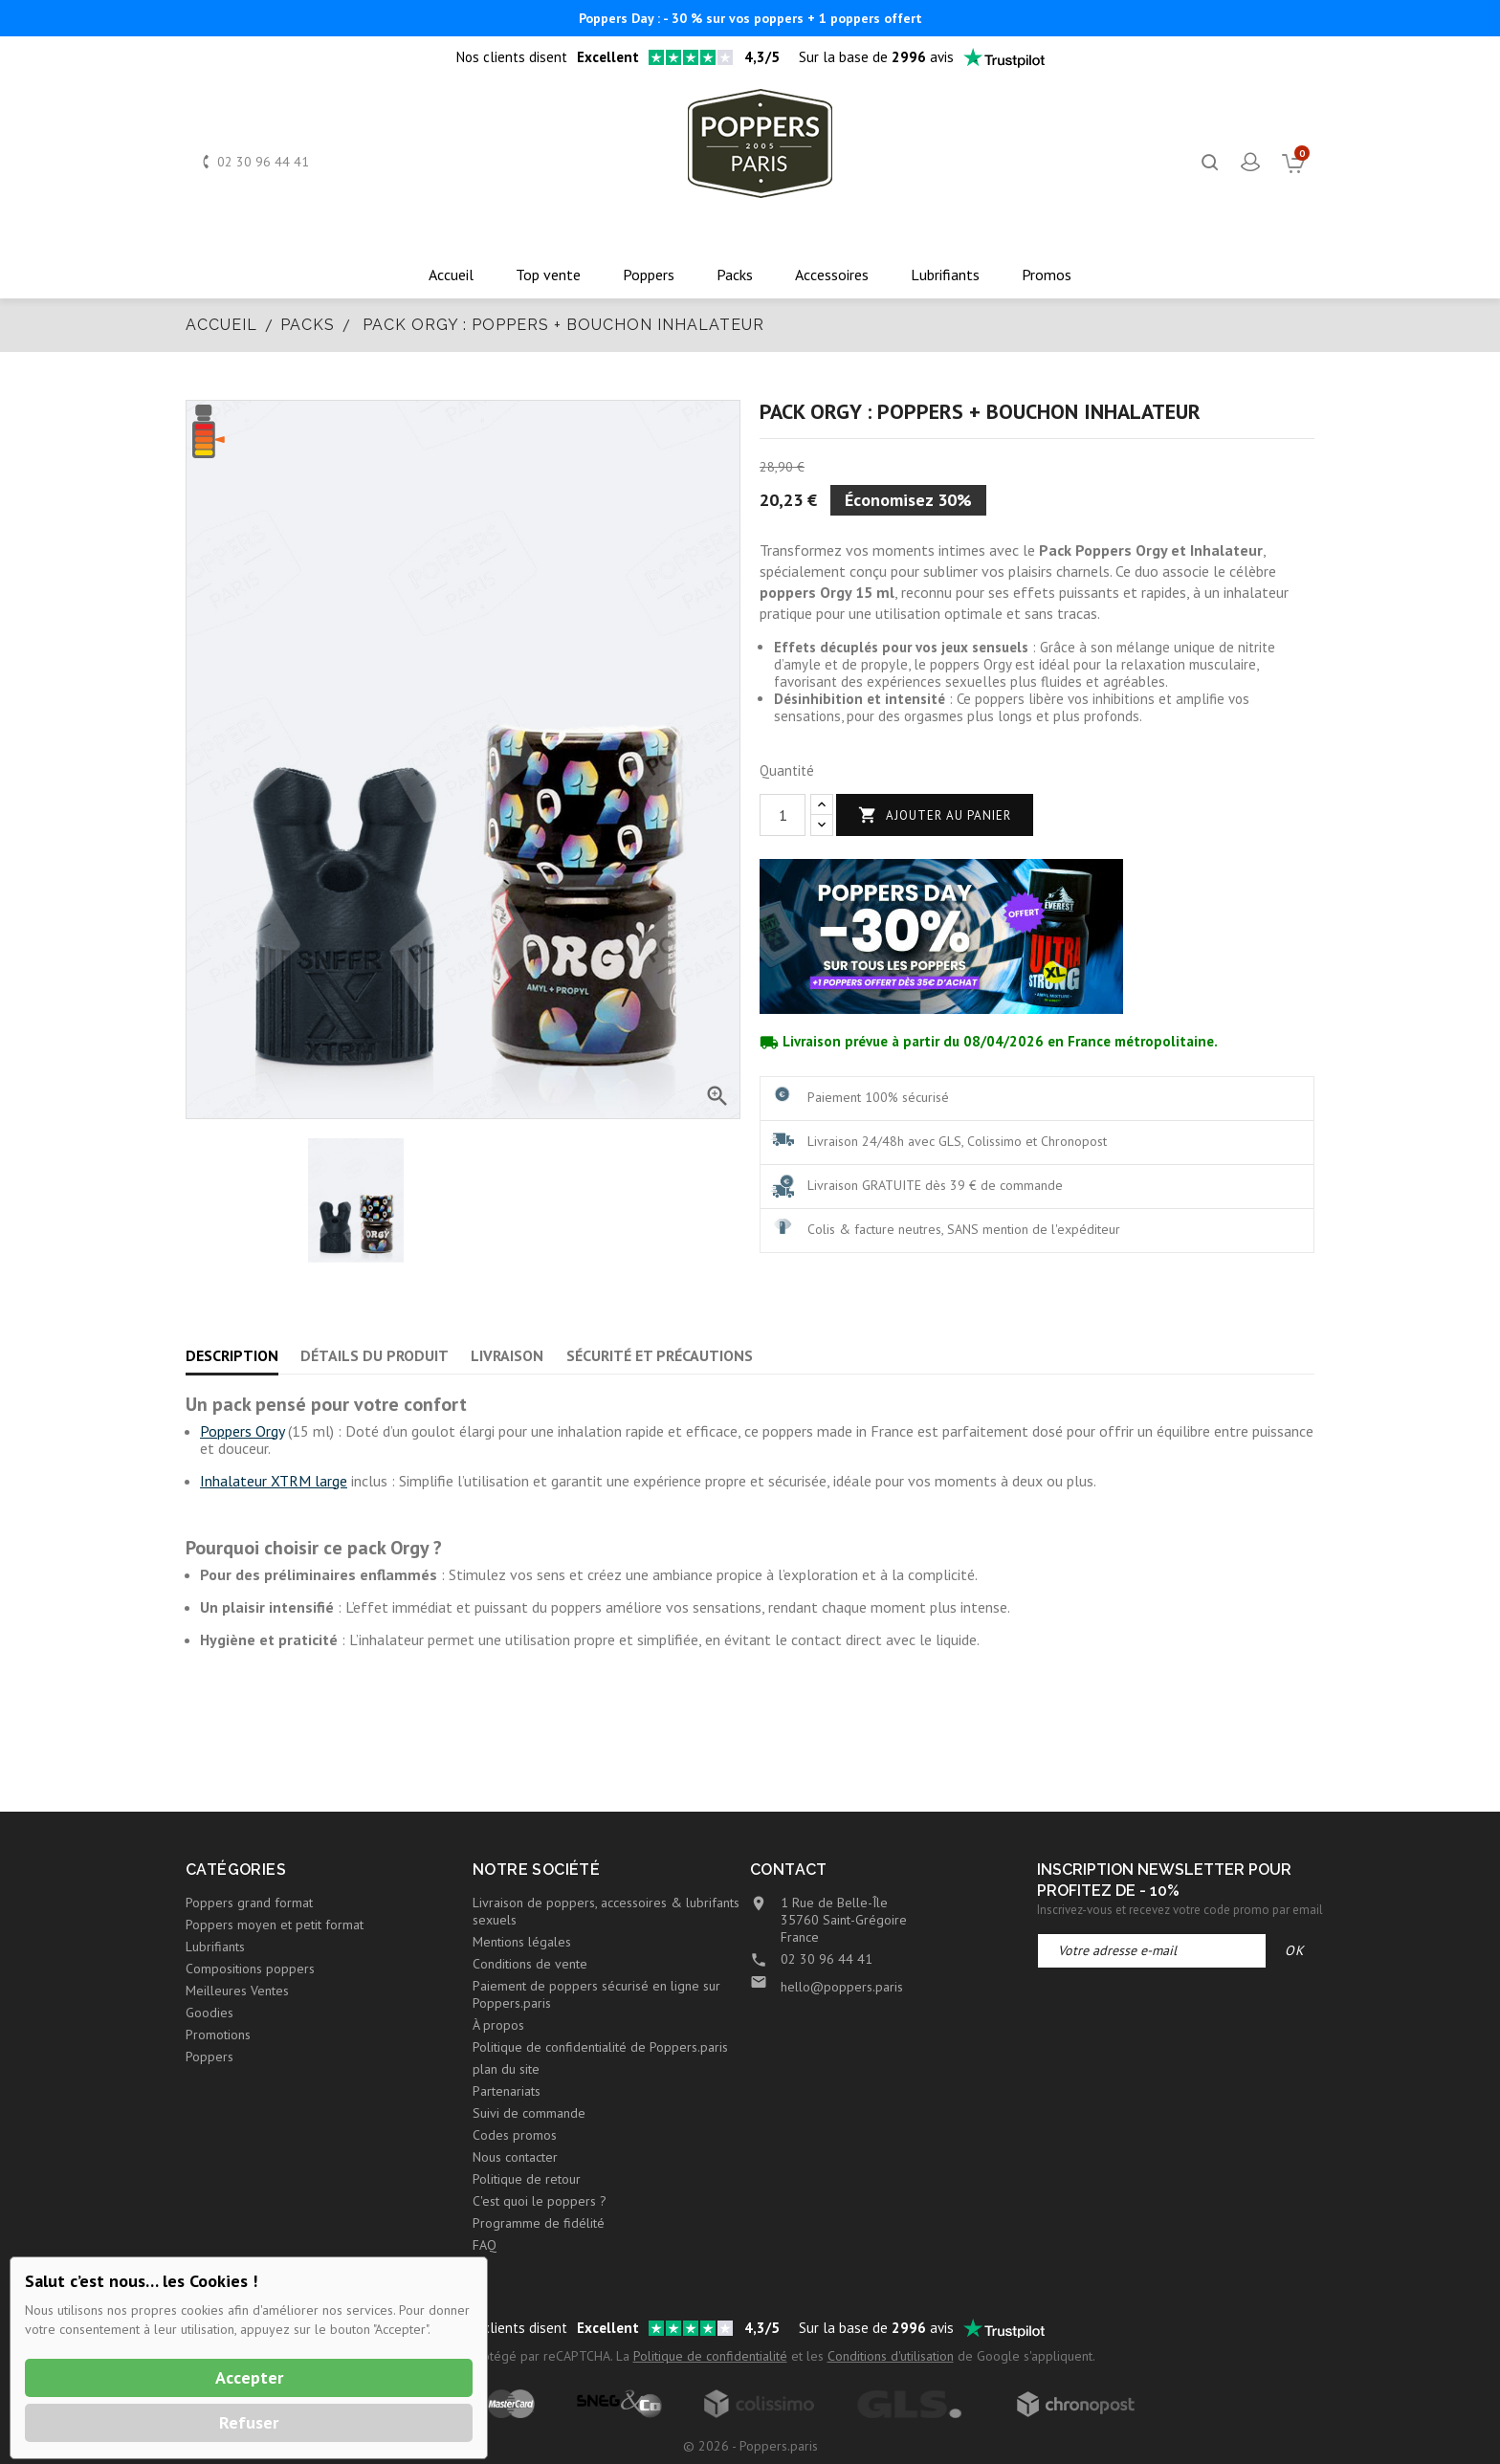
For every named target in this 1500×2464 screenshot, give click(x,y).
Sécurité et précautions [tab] (659, 1355)
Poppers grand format (249, 1902)
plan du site (506, 2069)
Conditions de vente (530, 1963)
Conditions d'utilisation (890, 2356)
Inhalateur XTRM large (273, 1480)
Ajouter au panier (934, 815)
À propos (498, 2025)
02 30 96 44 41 (263, 161)
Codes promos (515, 2135)
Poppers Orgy (242, 1431)
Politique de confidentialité (710, 2356)
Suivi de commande (529, 2113)
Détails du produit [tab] (374, 1355)
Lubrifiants (215, 1946)
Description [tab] (232, 1355)
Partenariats (506, 2091)
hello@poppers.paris (842, 1986)
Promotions (218, 2034)
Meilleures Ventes (237, 1990)
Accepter (249, 2377)
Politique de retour (527, 2179)
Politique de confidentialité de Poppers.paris (600, 2047)
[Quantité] (782, 815)
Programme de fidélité (539, 2223)
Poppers (209, 2056)
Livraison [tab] (507, 1355)
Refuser (248, 2422)
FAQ (484, 2245)
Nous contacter (515, 2157)
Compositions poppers (250, 1968)
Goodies (209, 2012)
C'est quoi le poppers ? (540, 2201)
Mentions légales (522, 1941)
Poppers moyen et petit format (275, 1924)
